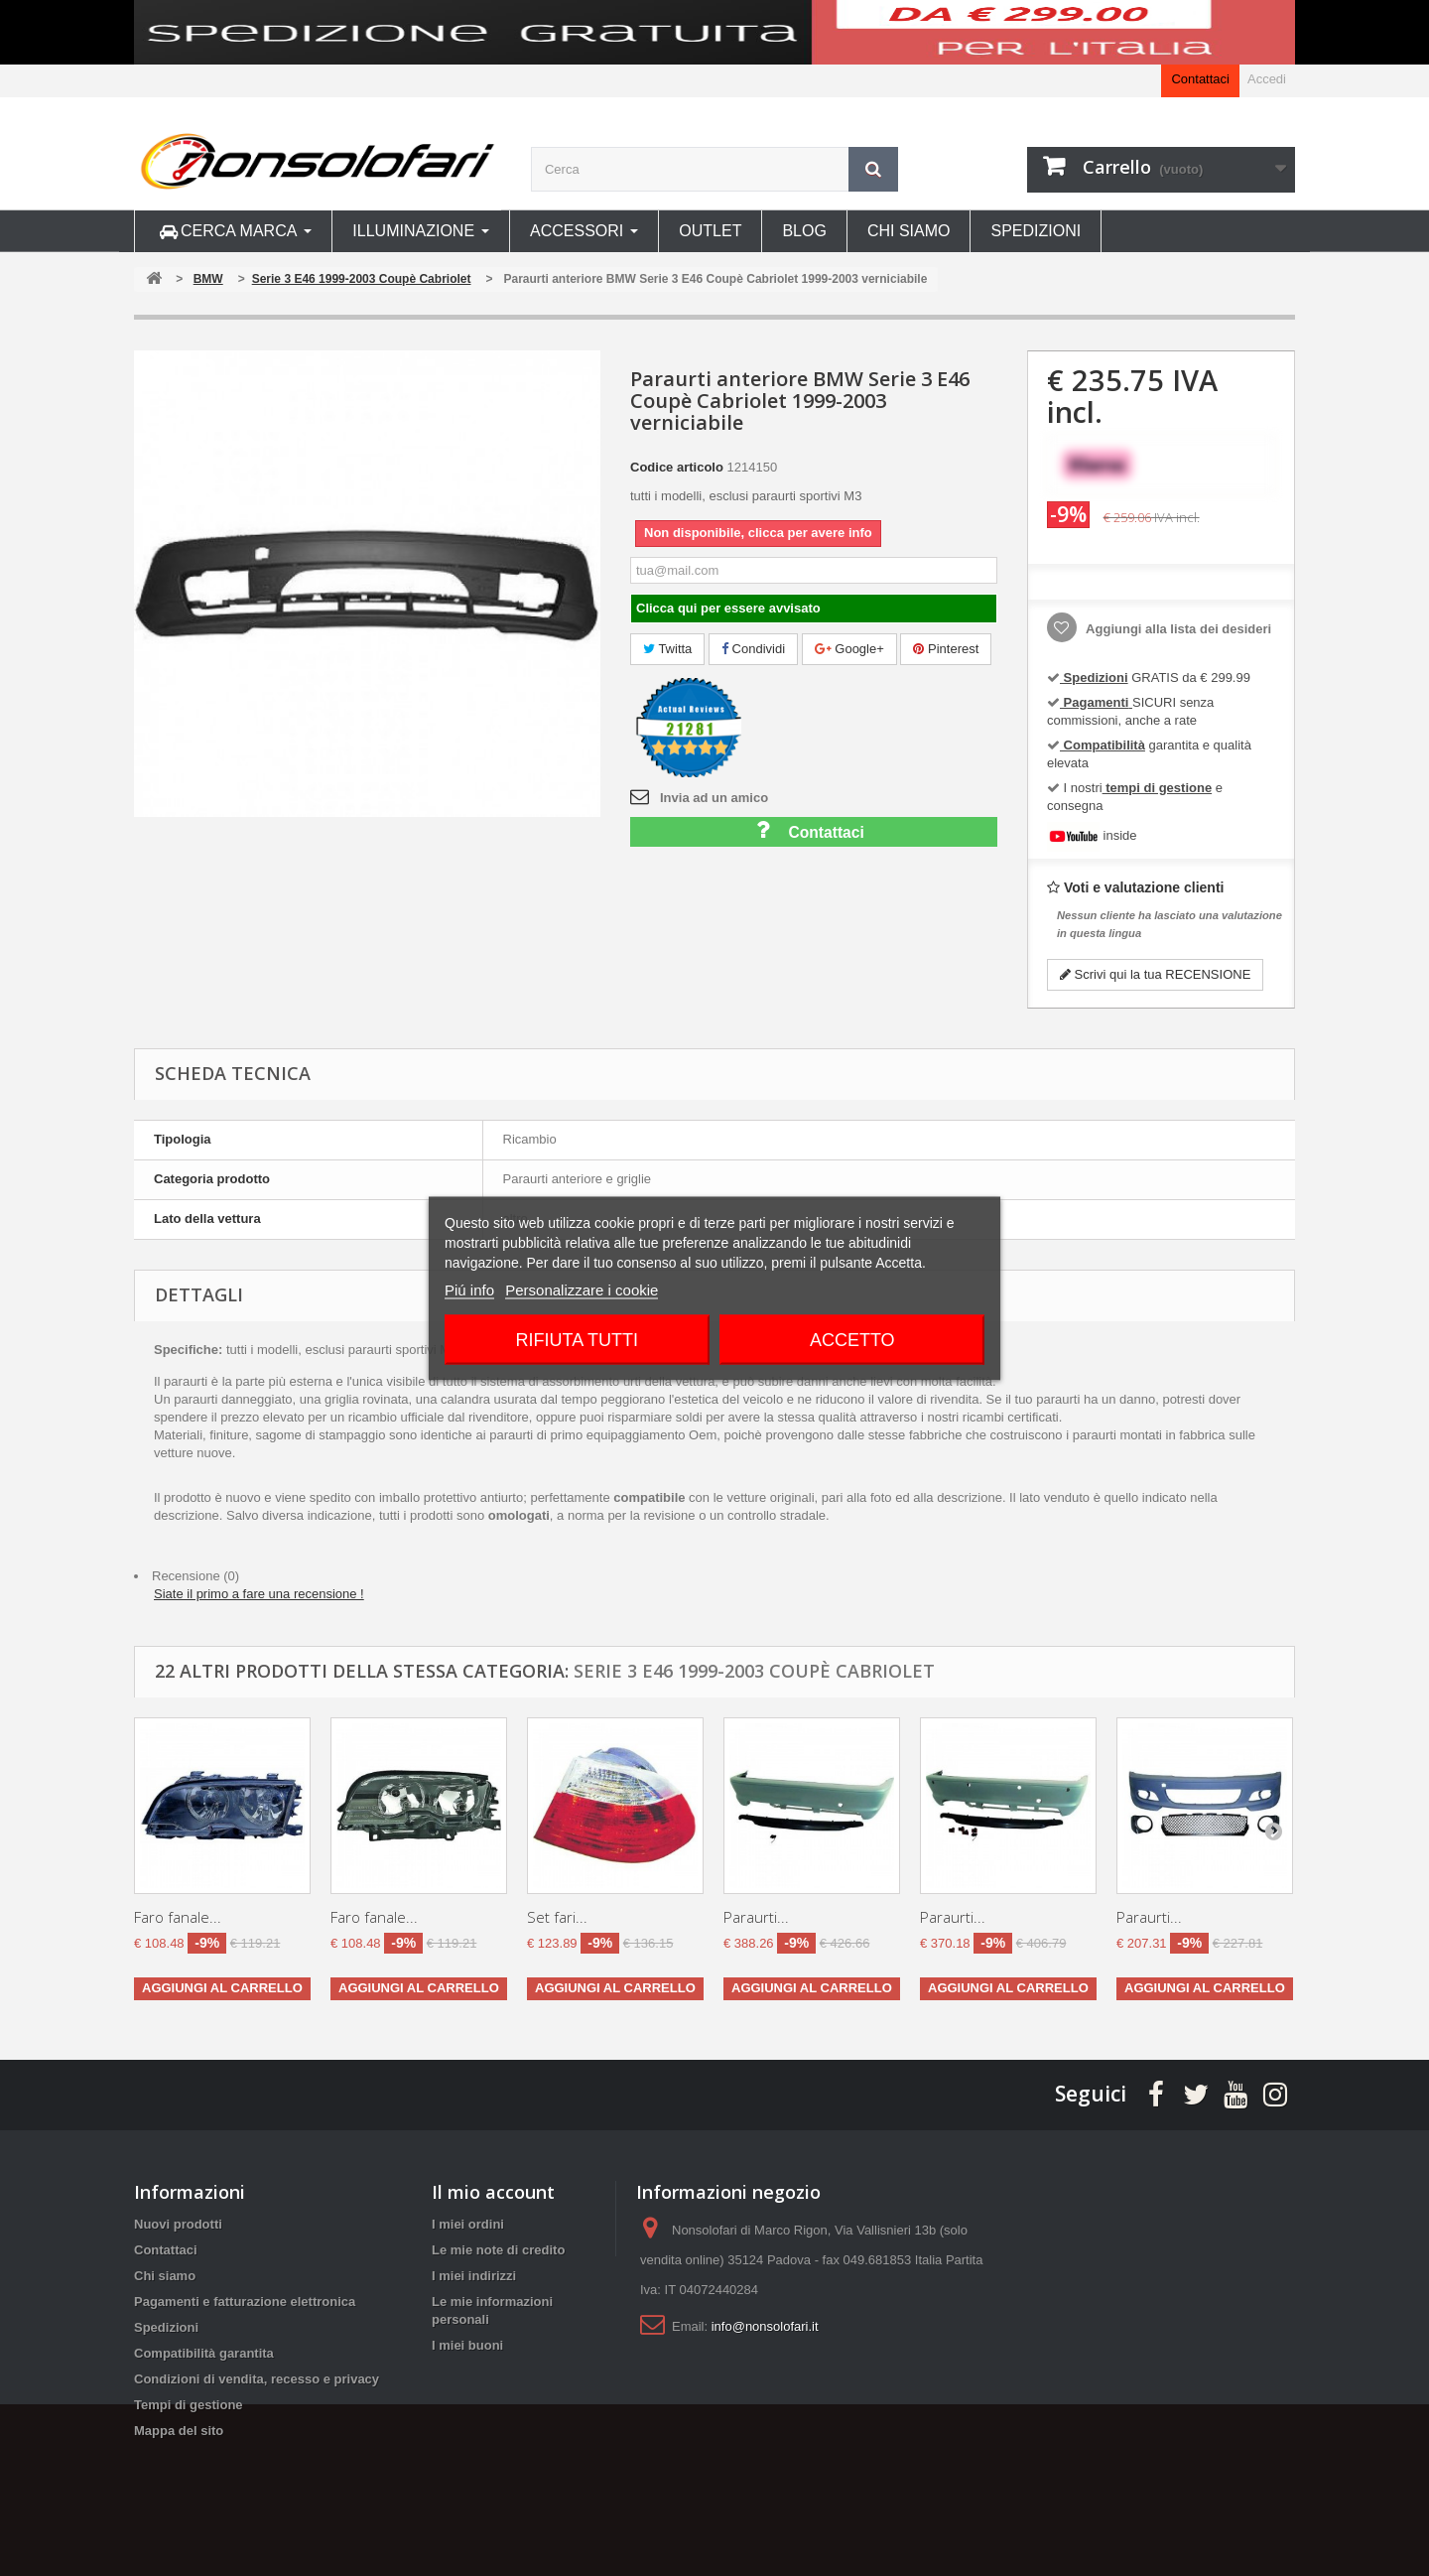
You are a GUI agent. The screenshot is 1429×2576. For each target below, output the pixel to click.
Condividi (753, 648)
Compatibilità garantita (204, 2353)
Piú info (469, 1289)
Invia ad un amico (714, 797)
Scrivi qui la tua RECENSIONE (1155, 974)
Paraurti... (756, 1917)
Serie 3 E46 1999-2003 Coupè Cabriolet (754, 1671)
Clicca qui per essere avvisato (728, 608)
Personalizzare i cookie (581, 1289)
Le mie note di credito (498, 2249)
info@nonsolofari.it (765, 2326)
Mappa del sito (178, 2430)
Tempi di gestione (188, 2404)
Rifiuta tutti (577, 1339)
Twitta (667, 648)
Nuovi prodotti (178, 2224)
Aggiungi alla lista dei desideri (1177, 628)
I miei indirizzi (474, 2275)
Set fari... (557, 1917)
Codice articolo (676, 467)
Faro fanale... (177, 1917)
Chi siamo (164, 2275)
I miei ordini (468, 2224)
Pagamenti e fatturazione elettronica (244, 2301)
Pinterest (945, 648)
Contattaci (1200, 78)
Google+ (849, 648)
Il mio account (493, 2192)
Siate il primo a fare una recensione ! (259, 1593)
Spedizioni (166, 2327)
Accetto (852, 1339)
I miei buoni (467, 2345)
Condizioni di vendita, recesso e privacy (256, 2379)
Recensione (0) (195, 1575)
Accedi (1266, 78)
